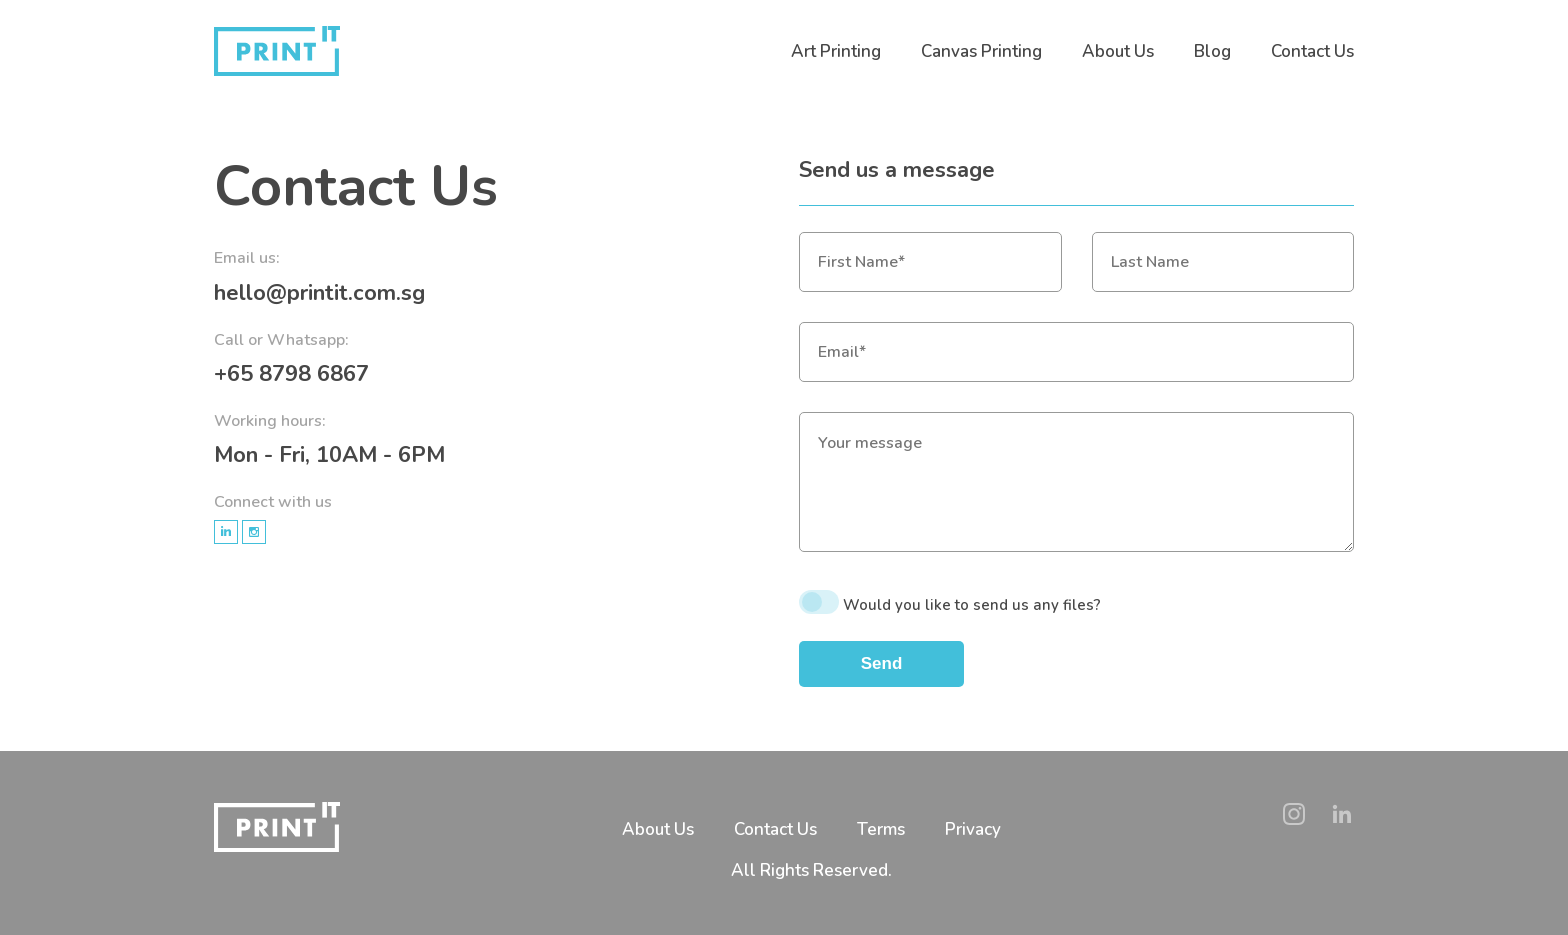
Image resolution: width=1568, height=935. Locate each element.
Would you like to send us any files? (972, 605)
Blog (1212, 51)
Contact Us (1312, 51)
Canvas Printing (981, 51)
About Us (1118, 51)
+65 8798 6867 (291, 374)
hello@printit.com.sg (319, 293)
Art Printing (836, 51)
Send (882, 663)
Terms (881, 829)
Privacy (973, 829)
